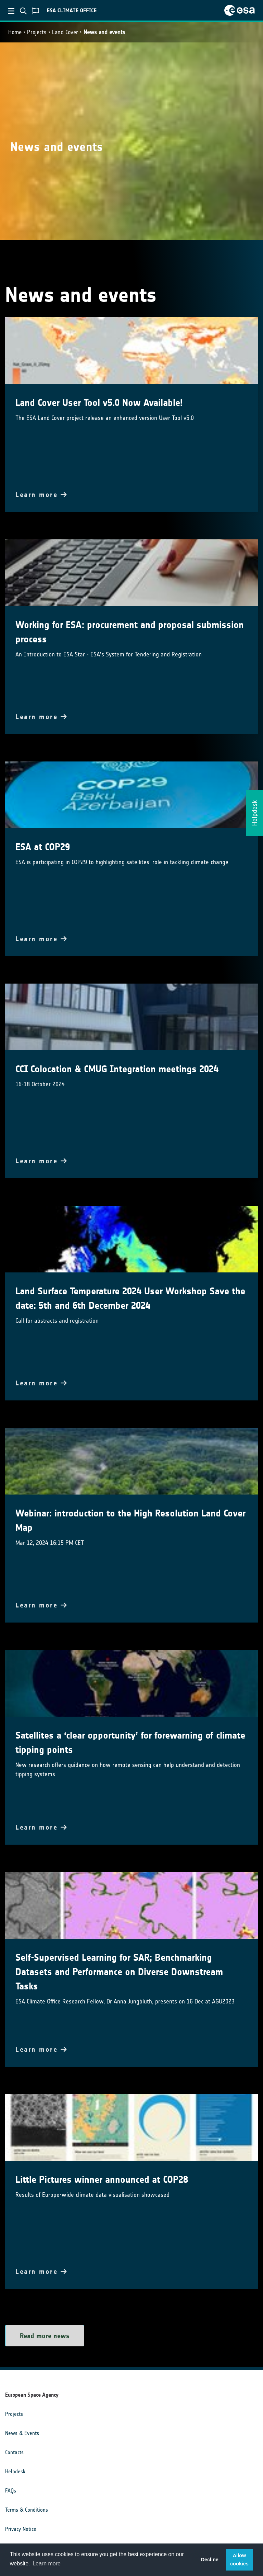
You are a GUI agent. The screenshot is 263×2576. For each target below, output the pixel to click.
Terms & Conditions (26, 2510)
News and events (104, 32)
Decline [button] (209, 2559)
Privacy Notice (20, 2529)
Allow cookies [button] (239, 2559)
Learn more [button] (47, 2563)
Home (15, 32)
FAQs (10, 2490)
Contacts (14, 2452)
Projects (37, 32)
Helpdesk (15, 2471)
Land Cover (65, 32)
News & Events (22, 2433)
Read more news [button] (45, 2336)
